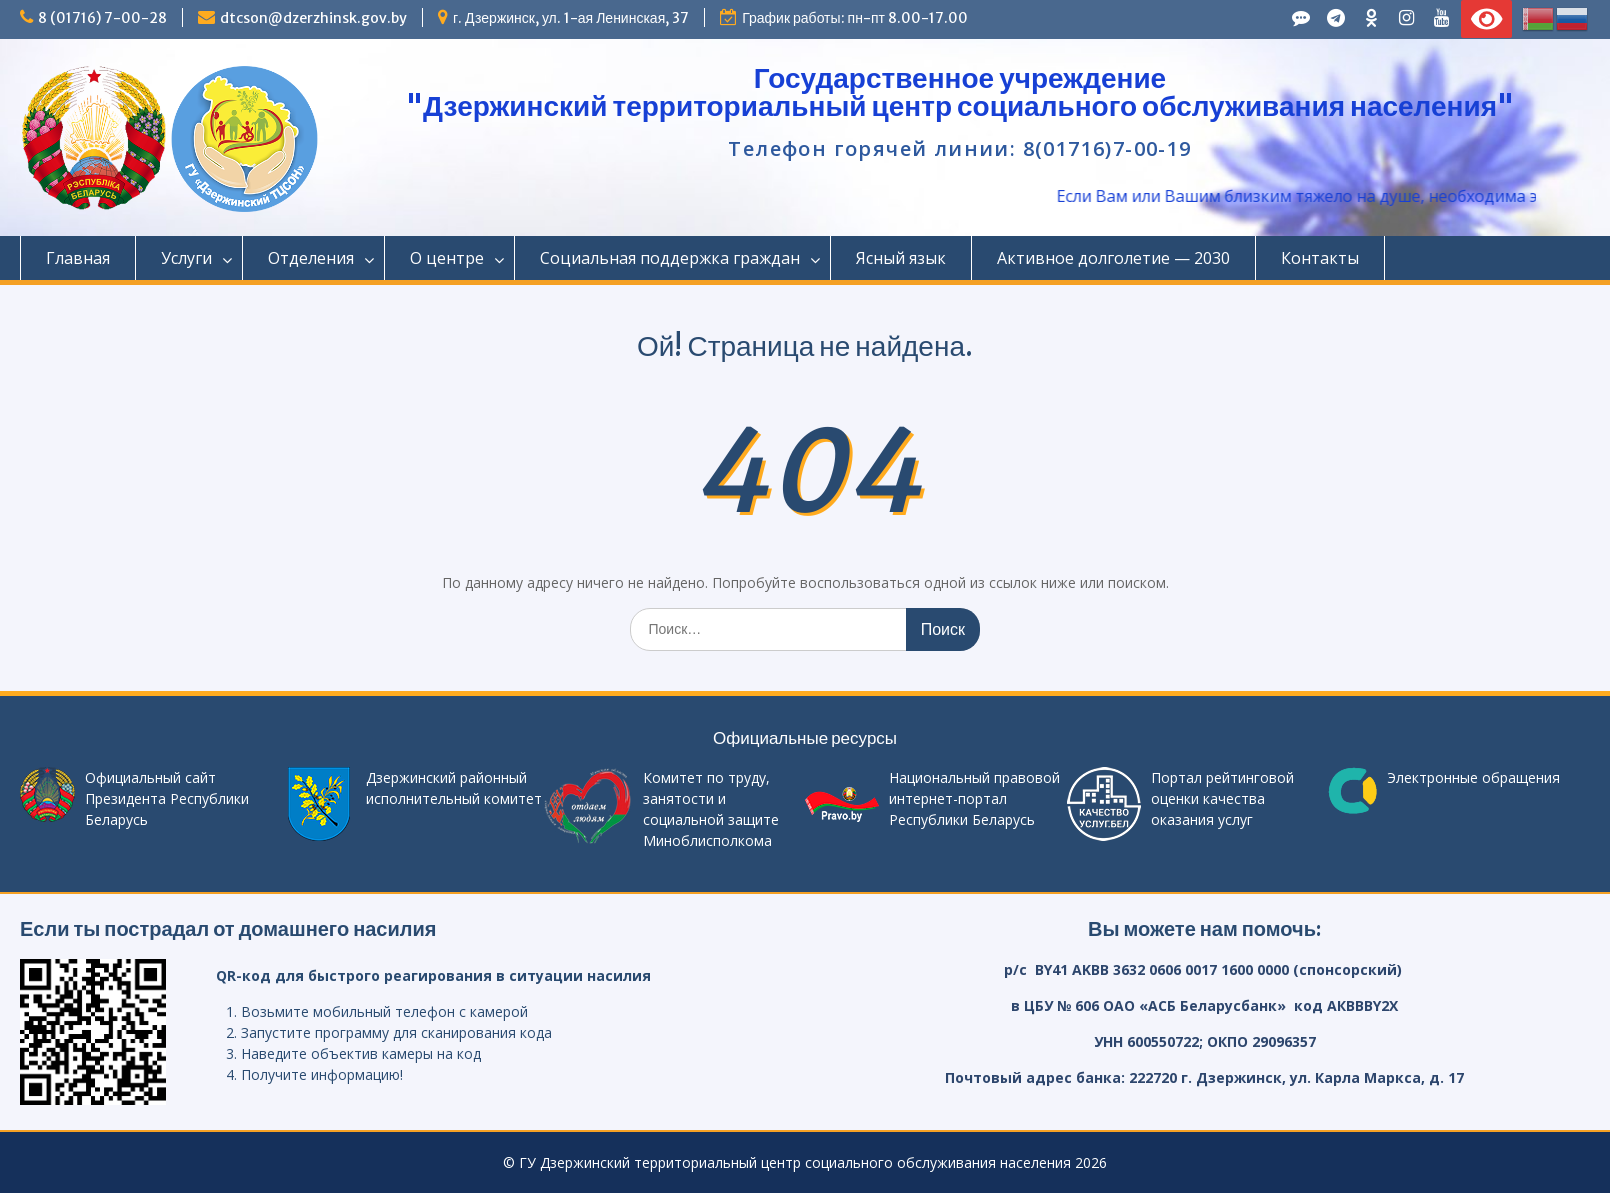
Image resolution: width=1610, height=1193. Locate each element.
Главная (78, 258)
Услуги (186, 258)
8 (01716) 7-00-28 (102, 18)
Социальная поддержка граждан (670, 258)
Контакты (1320, 258)
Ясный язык (901, 258)
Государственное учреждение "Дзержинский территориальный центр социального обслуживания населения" (960, 92)
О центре (447, 258)
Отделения (311, 258)
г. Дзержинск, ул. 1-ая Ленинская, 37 (571, 18)
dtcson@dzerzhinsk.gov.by (313, 18)
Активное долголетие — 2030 (1113, 258)
